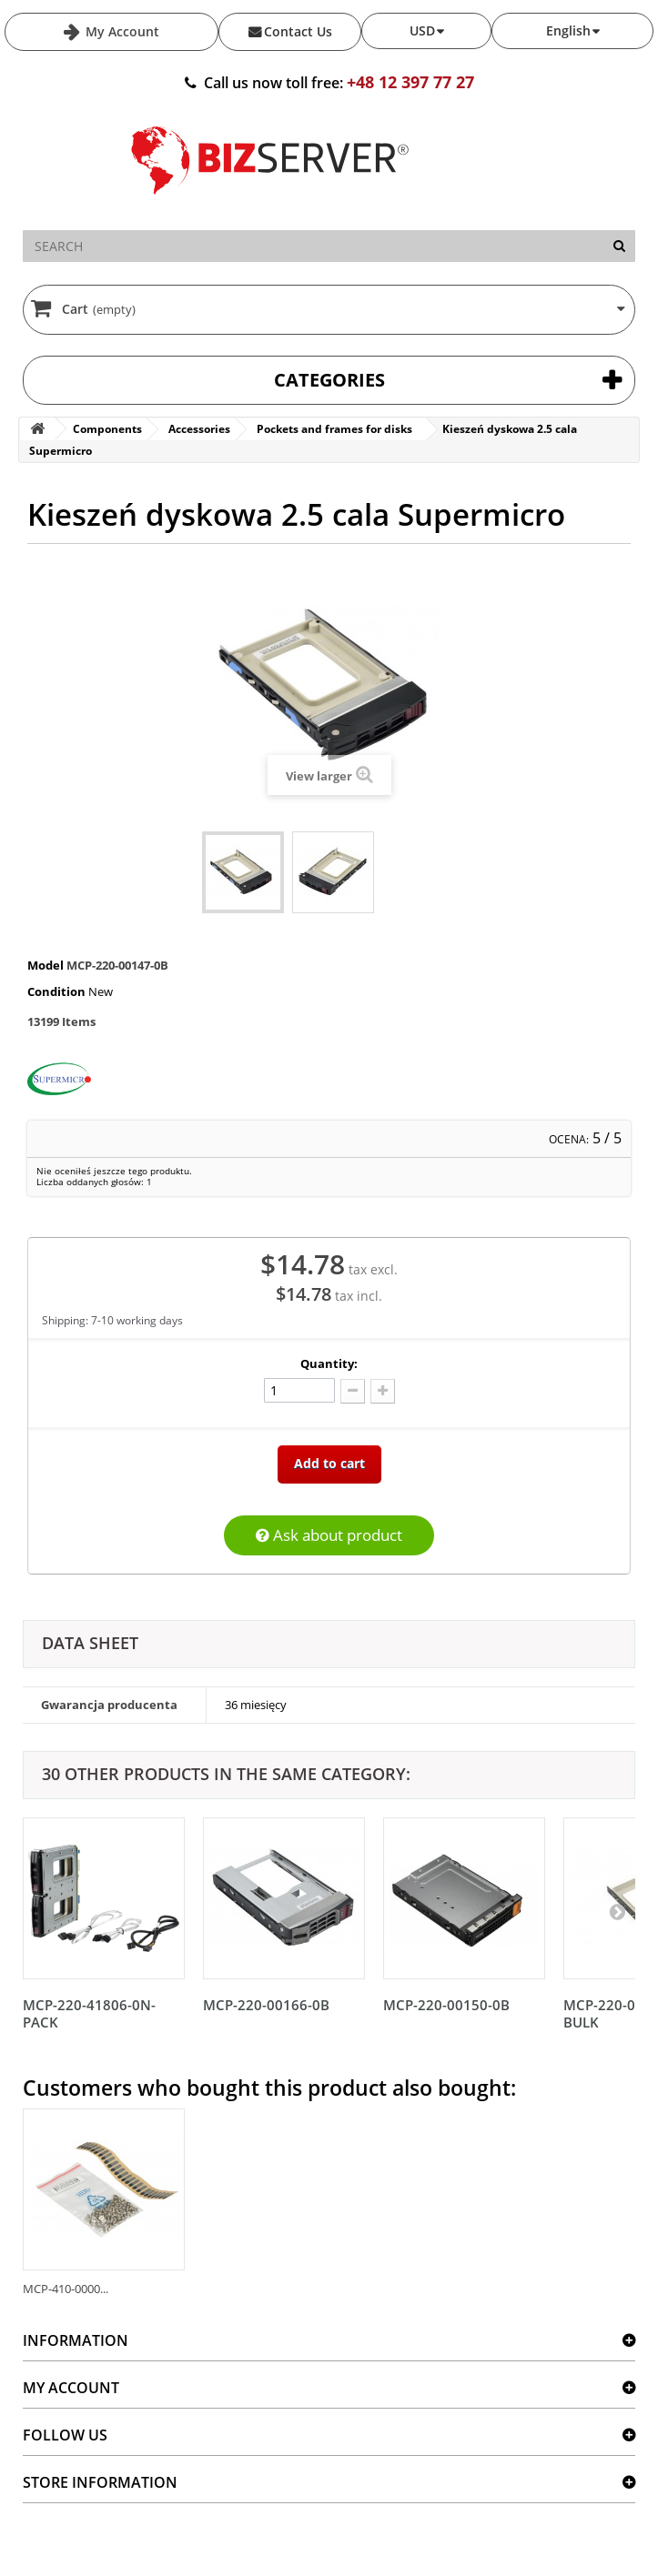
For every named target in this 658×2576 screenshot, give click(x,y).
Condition (56, 991)
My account (71, 2388)
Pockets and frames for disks (334, 429)
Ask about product (329, 1534)
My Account (120, 31)
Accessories (199, 429)
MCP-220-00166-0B (266, 2005)
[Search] (619, 246)
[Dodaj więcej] (382, 1391)
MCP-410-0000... (65, 2288)
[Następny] (617, 1911)
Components (107, 429)
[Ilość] (299, 1390)
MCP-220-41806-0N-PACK (89, 2013)
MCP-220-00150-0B (446, 2005)
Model (45, 965)
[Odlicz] (352, 1391)
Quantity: (329, 1363)
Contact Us (298, 31)
